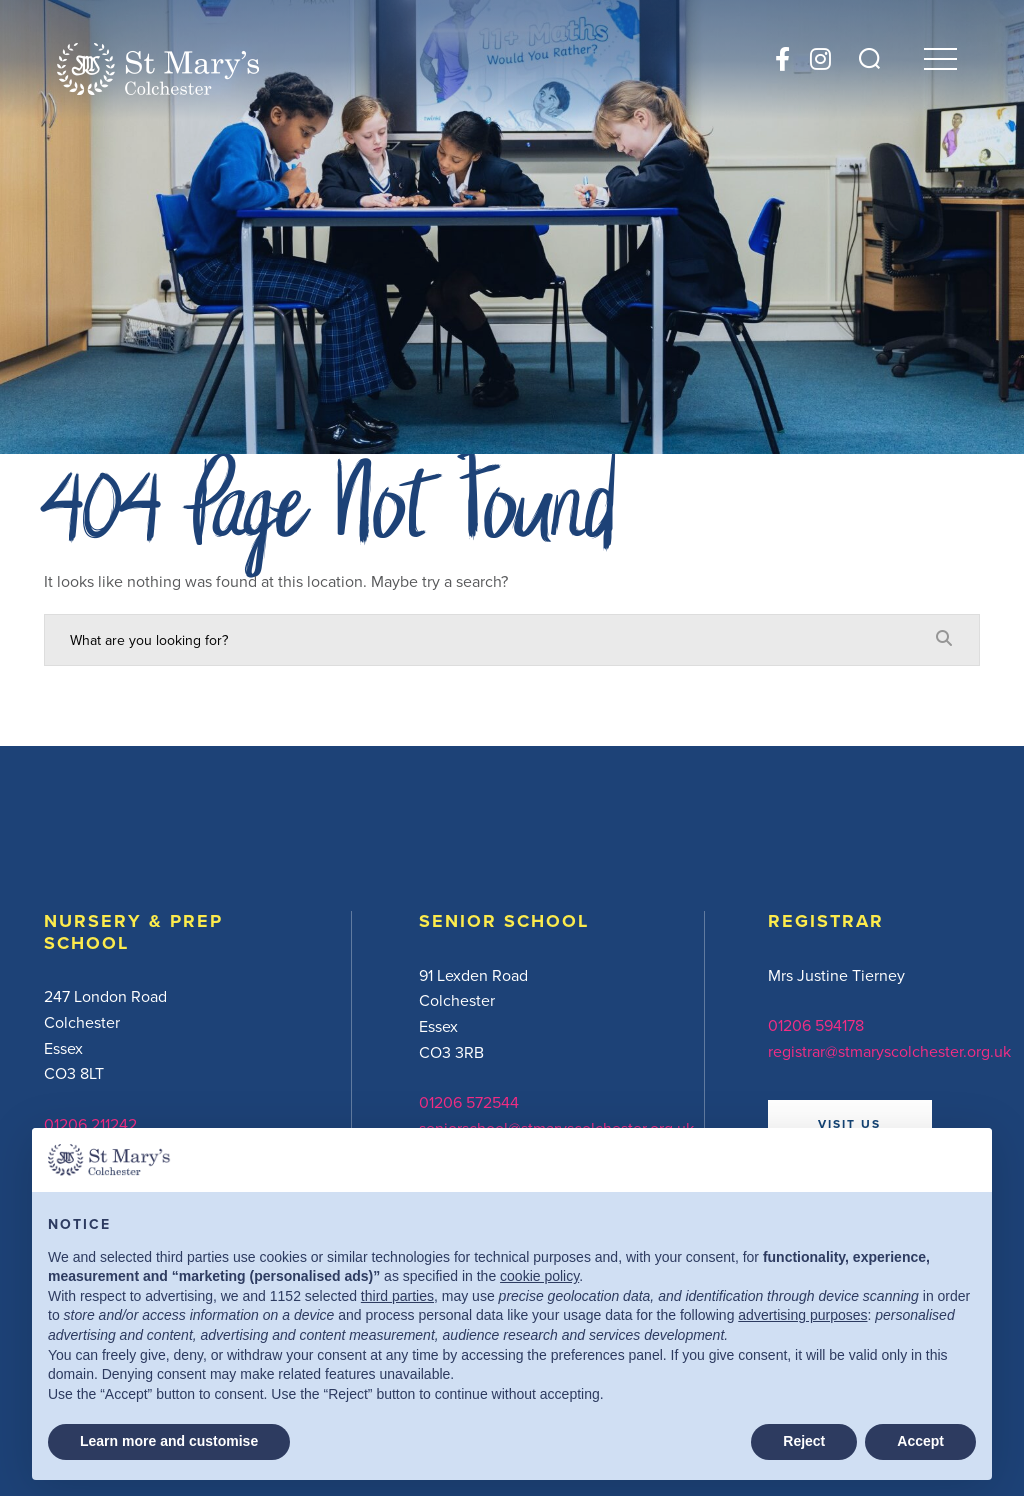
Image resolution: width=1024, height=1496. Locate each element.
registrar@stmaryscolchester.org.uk (889, 1051)
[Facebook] (782, 59)
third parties (397, 1296)
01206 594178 (816, 1025)
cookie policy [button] (539, 1276)
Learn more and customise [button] (169, 1441)
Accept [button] (920, 1441)
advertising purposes (802, 1315)
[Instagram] (820, 59)
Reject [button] (804, 1441)
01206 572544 (469, 1102)
